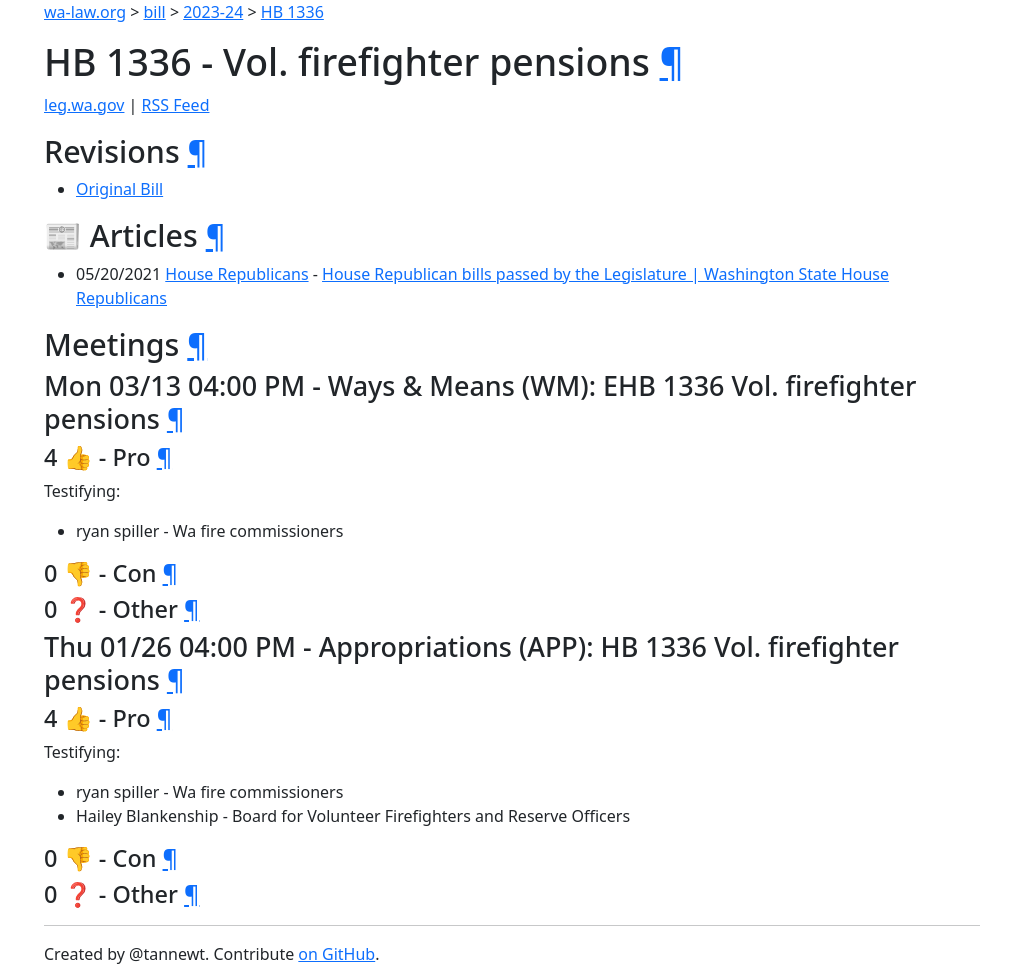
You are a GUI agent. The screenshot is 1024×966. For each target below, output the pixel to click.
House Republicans (236, 274)
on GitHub (336, 954)
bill (155, 12)
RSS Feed (176, 105)
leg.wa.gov (84, 105)
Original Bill (119, 189)
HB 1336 (292, 12)
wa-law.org (85, 12)
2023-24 (213, 12)
